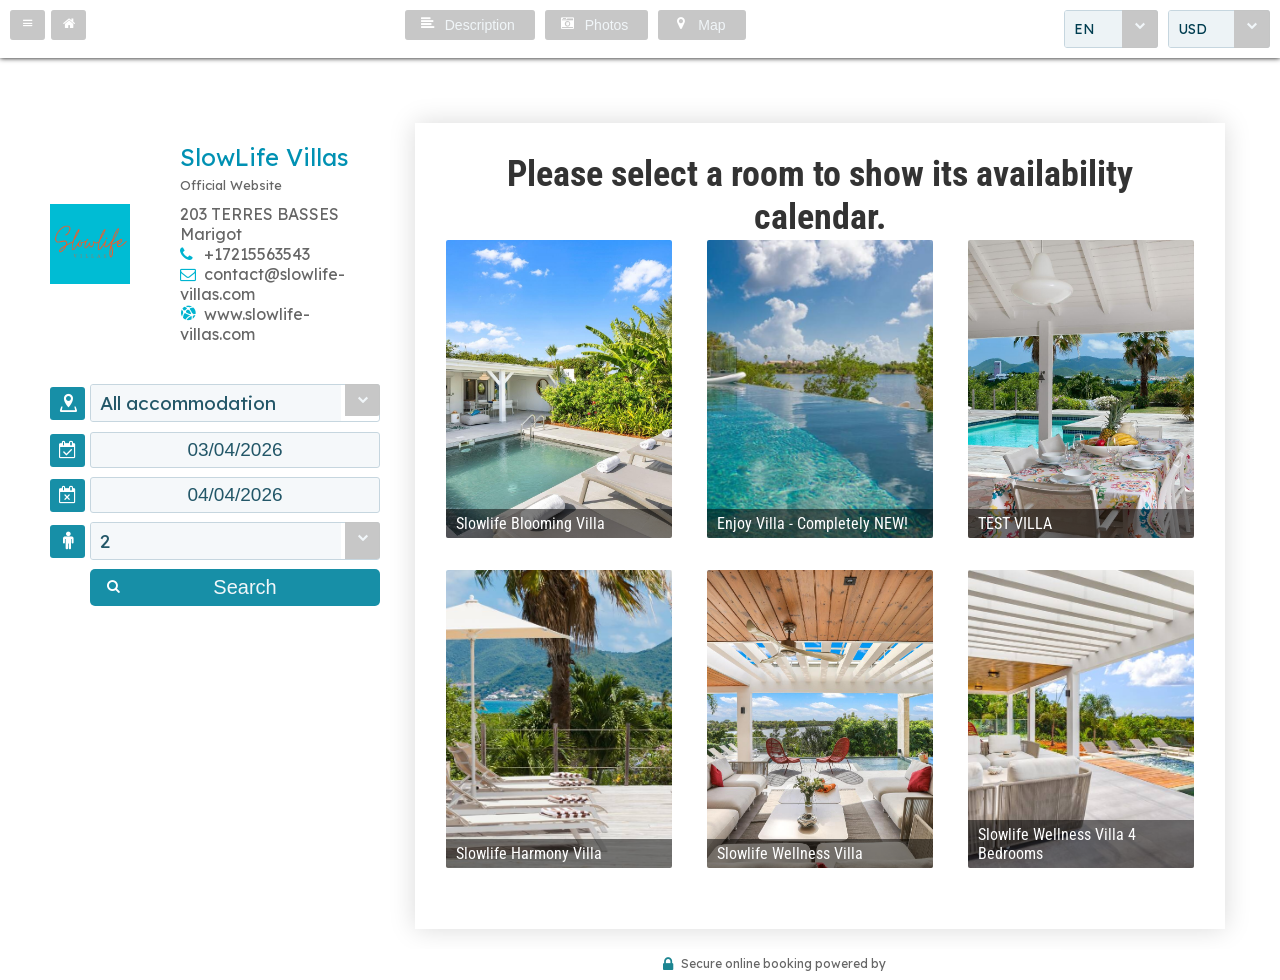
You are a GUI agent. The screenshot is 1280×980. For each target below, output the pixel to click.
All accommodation (188, 403)
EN (1084, 29)
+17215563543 (257, 254)
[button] (27, 25)
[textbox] (235, 450)
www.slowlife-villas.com (245, 324)
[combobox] (1111, 29)
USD (1192, 29)
